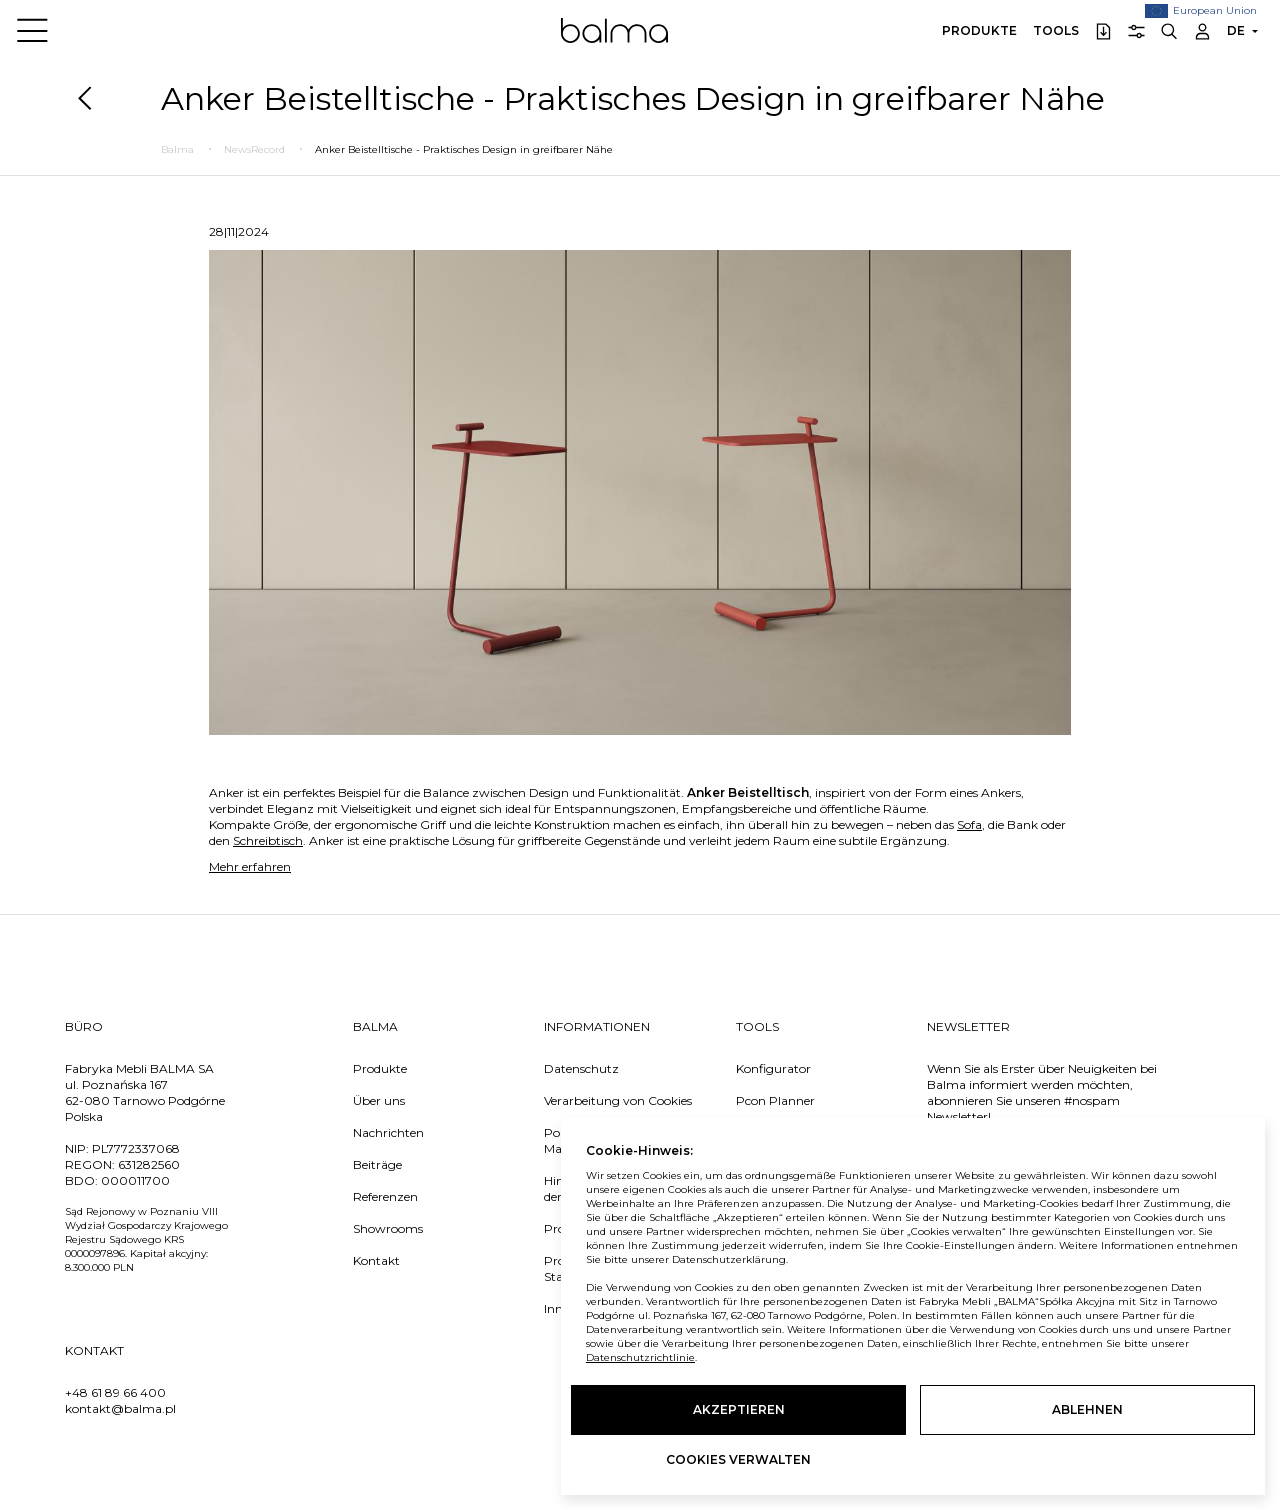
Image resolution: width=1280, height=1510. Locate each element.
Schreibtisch (268, 840)
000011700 (135, 1180)
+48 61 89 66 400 (115, 1392)
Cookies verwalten (738, 1459)
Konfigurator (773, 1068)
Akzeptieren (739, 1409)
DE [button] (1236, 30)
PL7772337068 (136, 1148)
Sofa (969, 824)
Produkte (979, 30)
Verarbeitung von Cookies (618, 1100)
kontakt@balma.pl (120, 1408)
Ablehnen (1087, 1409)
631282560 (149, 1164)
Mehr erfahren (250, 866)
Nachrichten (388, 1132)
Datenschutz (581, 1068)
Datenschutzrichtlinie (640, 1357)
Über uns (379, 1100)
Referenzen (385, 1196)
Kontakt (376, 1260)
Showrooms (388, 1228)
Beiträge (377, 1164)
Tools (1056, 30)
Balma (614, 30)
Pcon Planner (775, 1100)
